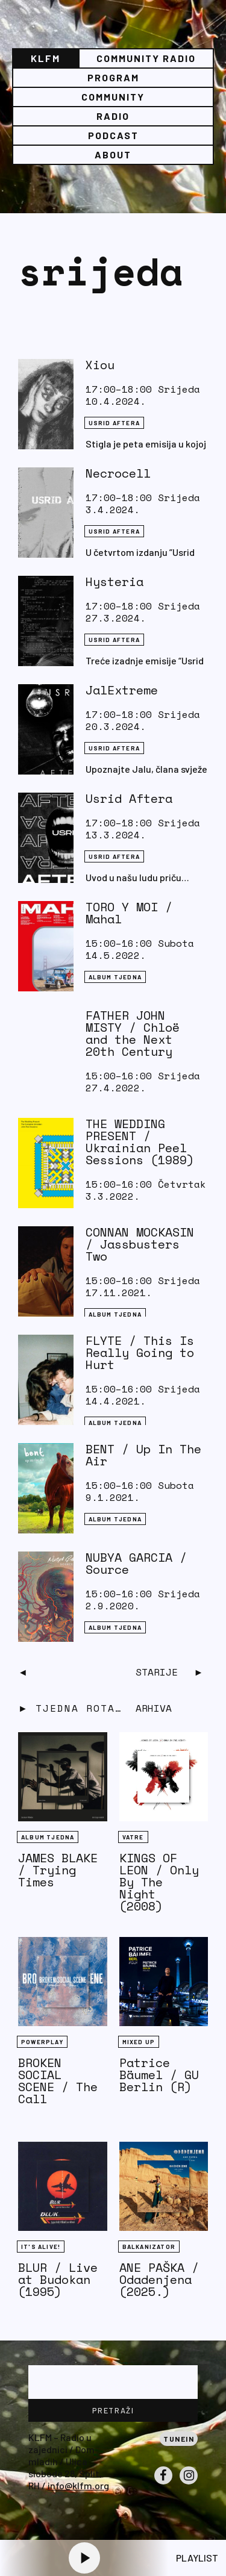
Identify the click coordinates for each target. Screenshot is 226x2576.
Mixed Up (138, 2041)
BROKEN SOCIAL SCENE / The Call (58, 2080)
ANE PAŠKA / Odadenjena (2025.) (159, 2279)
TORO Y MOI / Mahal (129, 913)
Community (113, 96)
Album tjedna (115, 977)
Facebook (163, 2483)
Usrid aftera (114, 422)
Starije (157, 1672)
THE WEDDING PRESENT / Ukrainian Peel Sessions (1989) (140, 1141)
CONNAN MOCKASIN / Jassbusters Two (140, 1244)
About (113, 154)
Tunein (178, 2438)
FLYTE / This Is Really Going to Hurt (140, 1352)
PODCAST (113, 135)
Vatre (133, 1837)
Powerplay (42, 2041)
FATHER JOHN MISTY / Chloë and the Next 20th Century (133, 1033)
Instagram (189, 2483)
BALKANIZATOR (148, 2246)
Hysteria (114, 581)
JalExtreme (122, 690)
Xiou (100, 364)
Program (113, 77)
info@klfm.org (78, 2485)
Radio (113, 116)
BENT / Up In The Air (143, 1455)
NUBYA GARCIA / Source (136, 1563)
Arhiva (154, 1708)
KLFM (45, 58)
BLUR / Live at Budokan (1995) (58, 2279)
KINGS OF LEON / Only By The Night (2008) (159, 1882)
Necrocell (118, 473)
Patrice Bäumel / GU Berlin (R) (159, 2074)
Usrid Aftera (129, 798)
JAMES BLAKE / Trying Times (58, 1870)
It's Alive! (40, 2246)
